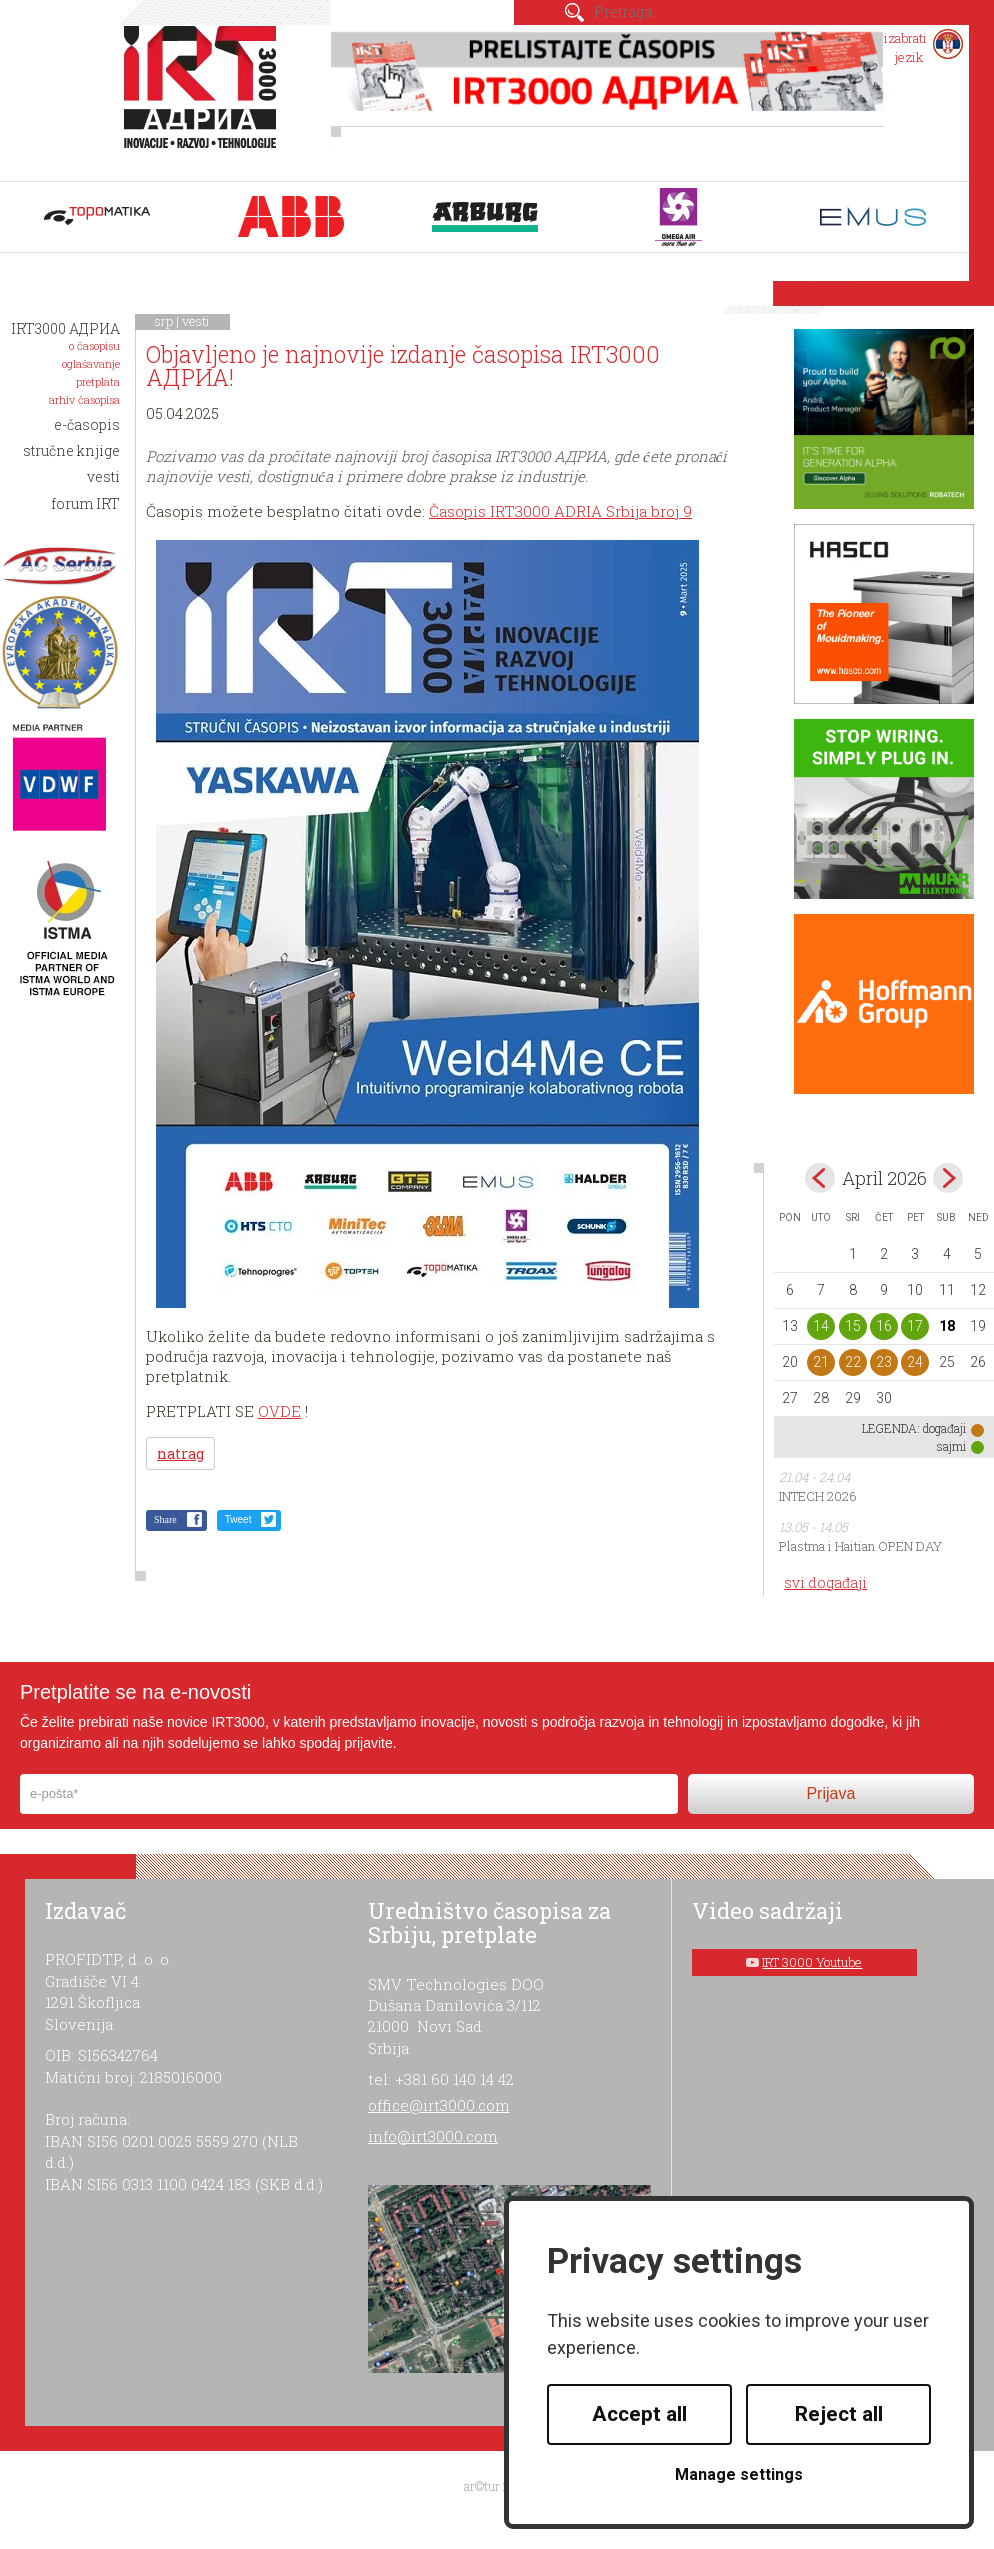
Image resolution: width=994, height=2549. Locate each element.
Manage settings (739, 2474)
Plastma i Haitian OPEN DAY (860, 1546)
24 (915, 1362)
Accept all (639, 2414)
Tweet (238, 1519)
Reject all (839, 2414)
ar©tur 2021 (497, 2486)
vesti (196, 321)
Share (165, 1519)
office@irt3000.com (439, 2105)
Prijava (830, 1793)
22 (853, 1362)
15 (853, 1326)
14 (821, 1326)
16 (884, 1326)
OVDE (279, 1411)
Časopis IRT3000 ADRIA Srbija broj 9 (560, 511)
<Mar (820, 1178)
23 (884, 1362)
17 (915, 1326)
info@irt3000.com (433, 2136)
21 (821, 1362)
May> (948, 1178)
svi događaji (825, 1582)
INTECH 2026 (818, 1496)
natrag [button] (180, 1453)
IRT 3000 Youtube (812, 1962)
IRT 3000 (204, 98)
